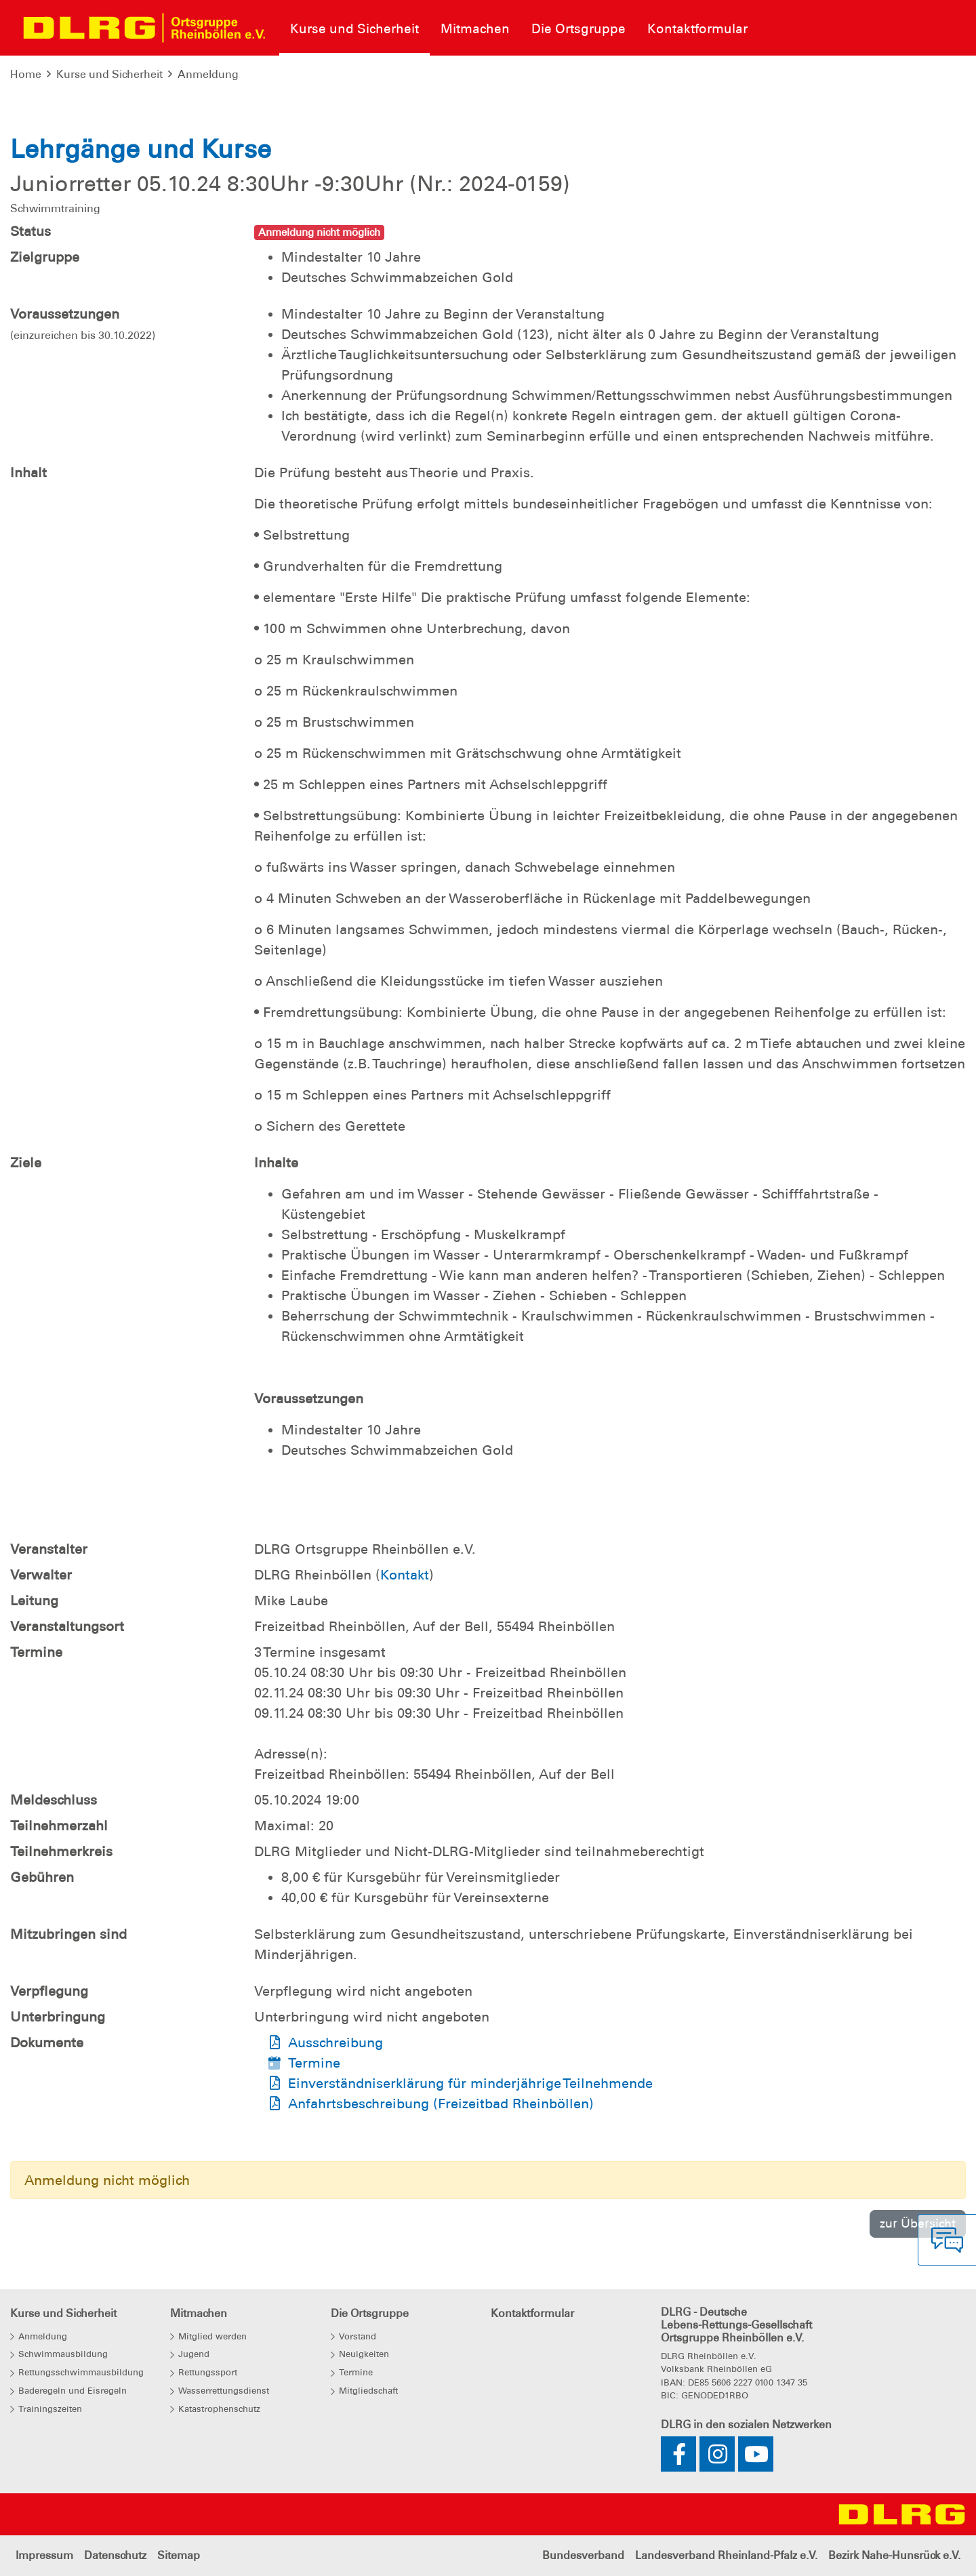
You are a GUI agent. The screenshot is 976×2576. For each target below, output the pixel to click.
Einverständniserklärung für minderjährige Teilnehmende (470, 2083)
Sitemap (178, 2555)
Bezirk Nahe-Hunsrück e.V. (894, 2555)
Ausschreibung (335, 2042)
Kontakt (404, 1575)
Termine (314, 2063)
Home (25, 74)
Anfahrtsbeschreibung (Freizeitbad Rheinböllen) (441, 2103)
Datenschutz (115, 2555)
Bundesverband (583, 2555)
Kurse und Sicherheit (109, 74)
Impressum (44, 2555)
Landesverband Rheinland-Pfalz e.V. (726, 2555)
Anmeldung (208, 74)
